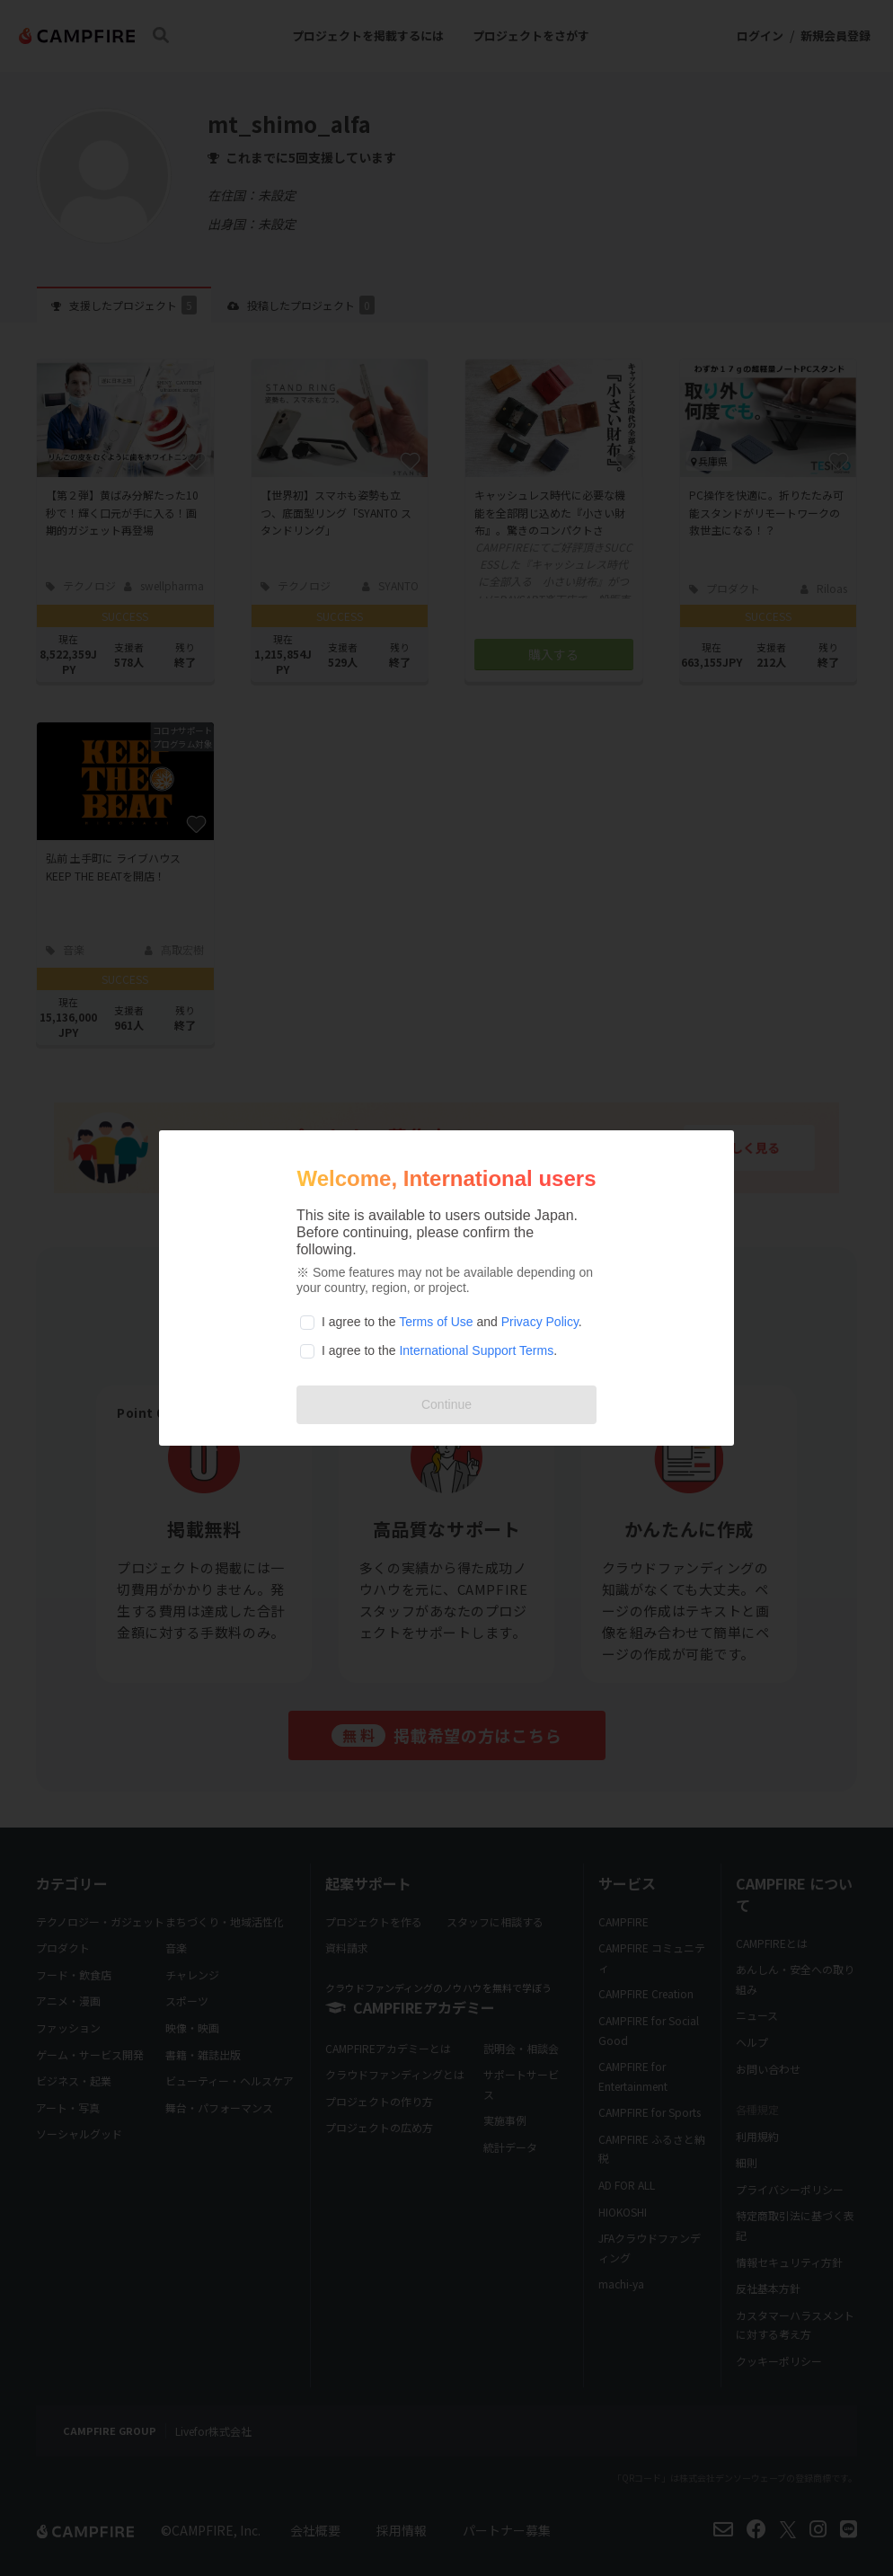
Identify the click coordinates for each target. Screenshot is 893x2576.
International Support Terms (476, 1350)
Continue (446, 1404)
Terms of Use (436, 1322)
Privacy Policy (540, 1322)
